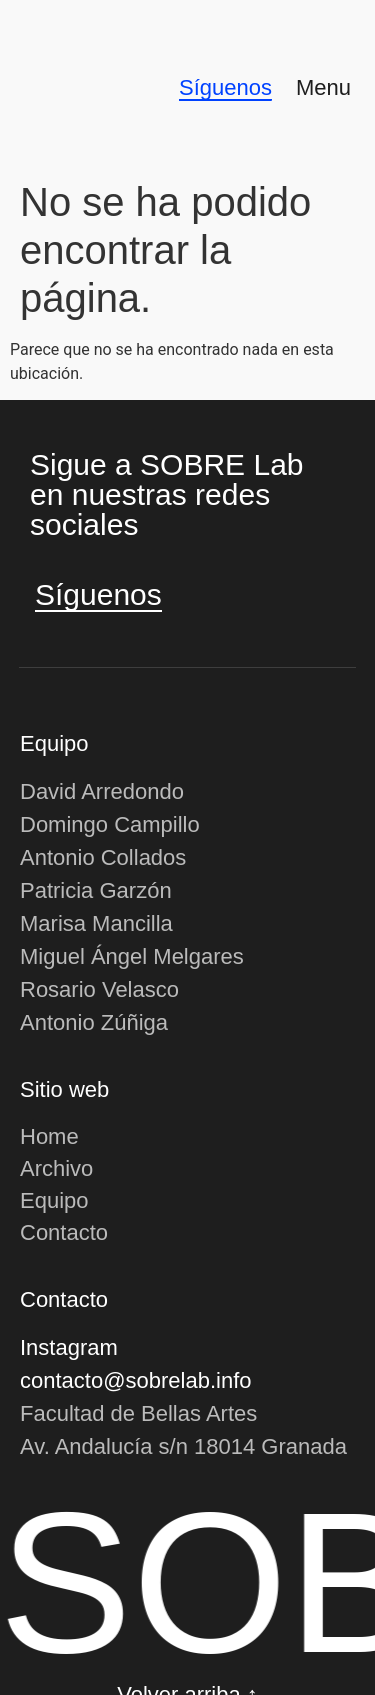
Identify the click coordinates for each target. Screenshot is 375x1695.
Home (49, 1136)
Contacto (64, 1232)
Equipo (54, 1200)
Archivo (56, 1168)
